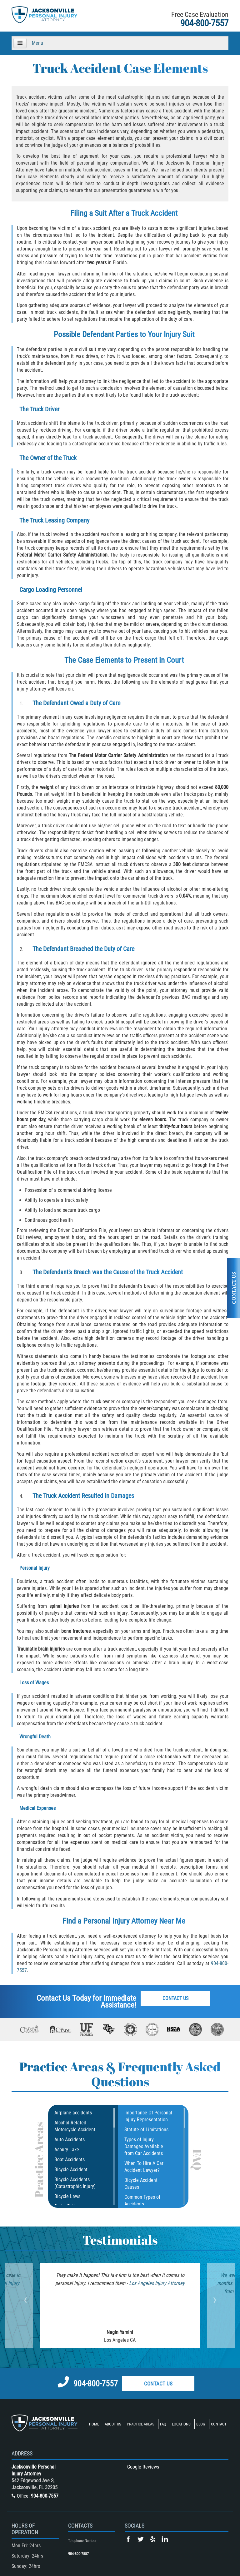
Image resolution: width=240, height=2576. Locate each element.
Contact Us (176, 1998)
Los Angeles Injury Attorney (146, 2283)
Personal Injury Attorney (120, 1920)
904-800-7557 (204, 23)
